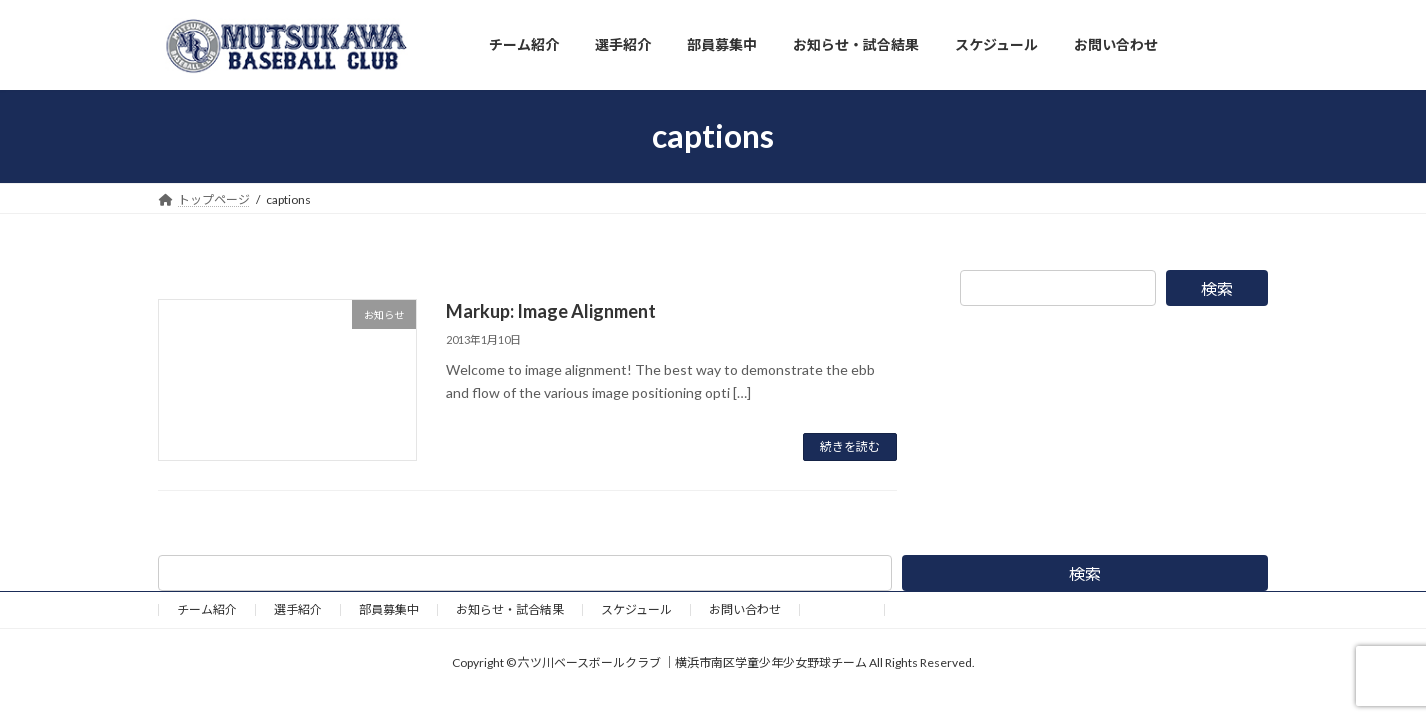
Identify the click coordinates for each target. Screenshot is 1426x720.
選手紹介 (298, 609)
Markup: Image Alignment (551, 311)
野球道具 (842, 609)
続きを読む (850, 446)
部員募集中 (389, 609)
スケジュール (636, 609)
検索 (1217, 288)
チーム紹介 (207, 609)
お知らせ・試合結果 (510, 609)
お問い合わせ (745, 609)
